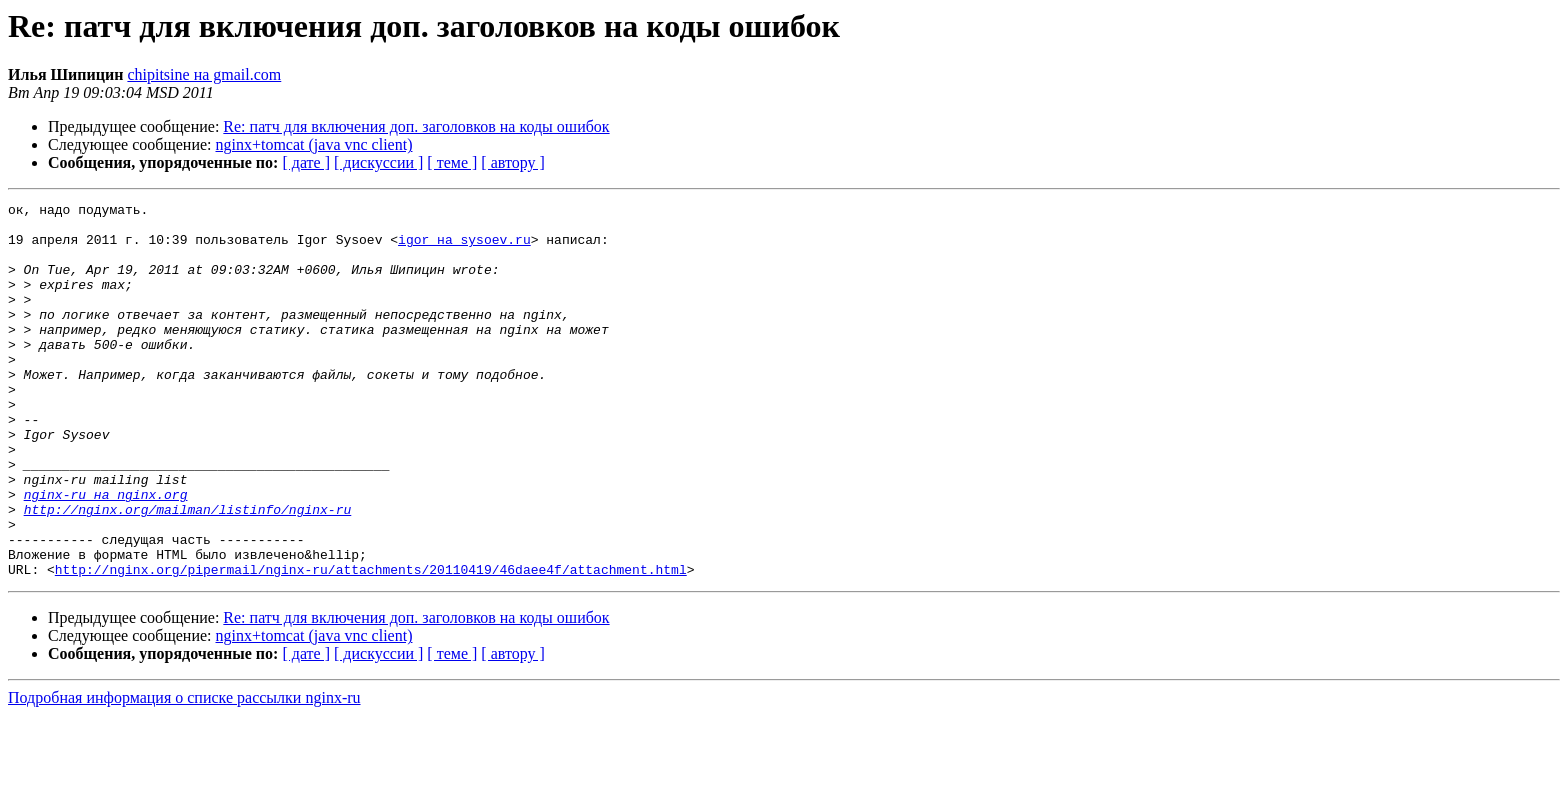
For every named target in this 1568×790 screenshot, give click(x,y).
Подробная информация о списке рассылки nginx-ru (184, 772)
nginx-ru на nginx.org (106, 554)
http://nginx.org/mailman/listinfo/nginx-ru (188, 572)
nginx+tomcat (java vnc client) (314, 144)
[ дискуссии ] (378, 162)
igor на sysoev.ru (464, 248)
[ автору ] (512, 162)
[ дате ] (306, 162)
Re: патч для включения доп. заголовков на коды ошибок (416, 126)
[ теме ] (452, 162)
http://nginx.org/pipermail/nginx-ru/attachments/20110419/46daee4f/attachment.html (371, 644)
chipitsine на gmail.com (204, 74)
